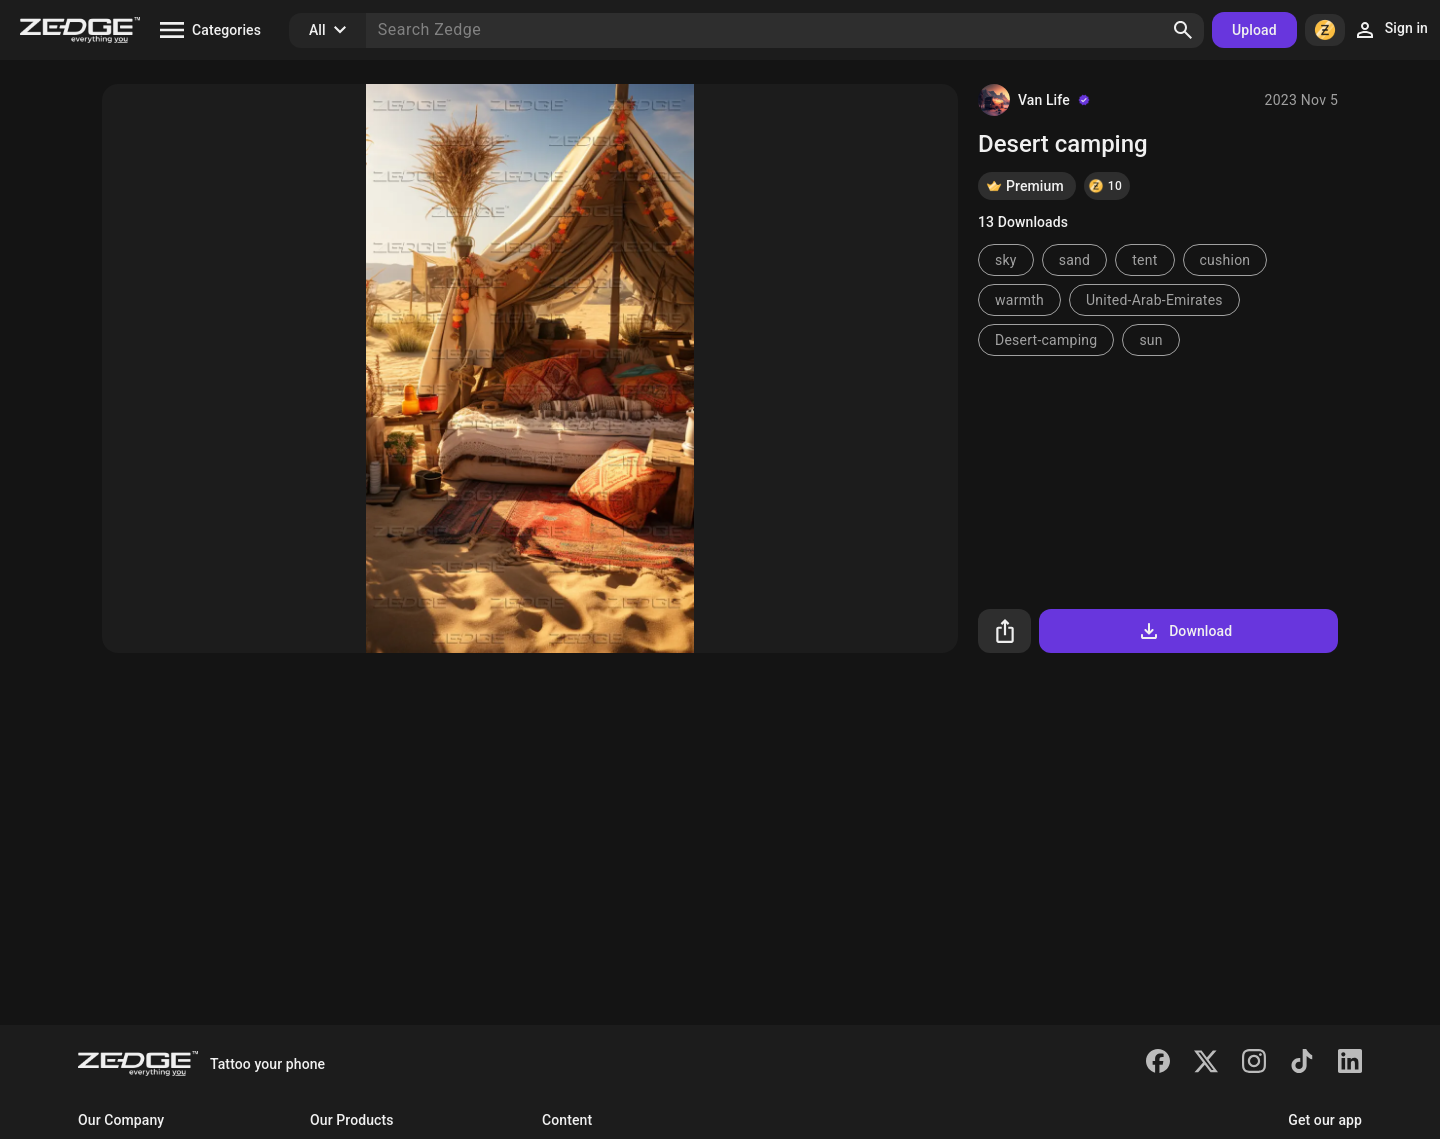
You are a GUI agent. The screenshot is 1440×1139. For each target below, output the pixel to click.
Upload (1254, 30)
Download (1184, 631)
